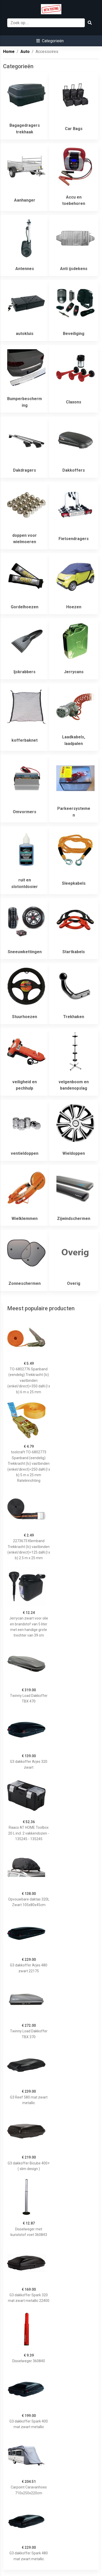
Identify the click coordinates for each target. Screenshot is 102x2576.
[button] (50, 40)
